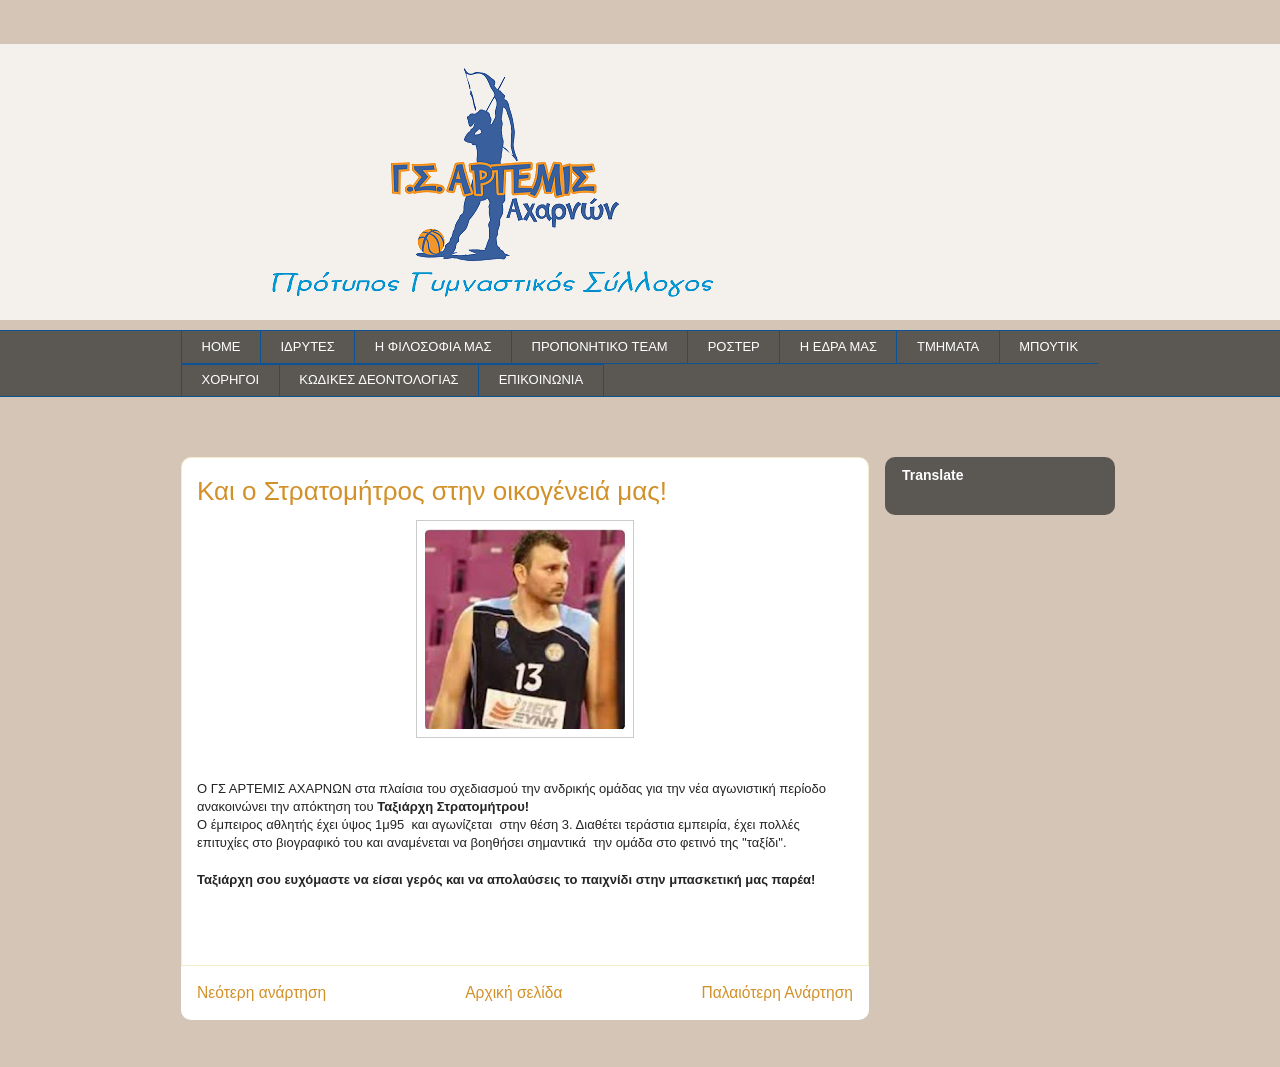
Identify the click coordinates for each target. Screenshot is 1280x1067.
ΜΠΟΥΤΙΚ (1048, 346)
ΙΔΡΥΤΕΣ (308, 346)
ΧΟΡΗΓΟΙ (231, 379)
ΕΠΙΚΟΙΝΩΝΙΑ (541, 379)
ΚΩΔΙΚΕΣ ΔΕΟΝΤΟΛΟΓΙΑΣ (378, 379)
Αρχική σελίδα (513, 992)
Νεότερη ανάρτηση (261, 992)
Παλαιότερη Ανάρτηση (777, 992)
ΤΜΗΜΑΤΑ (948, 346)
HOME (221, 346)
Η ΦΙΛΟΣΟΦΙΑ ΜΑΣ (433, 346)
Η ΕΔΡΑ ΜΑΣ (838, 346)
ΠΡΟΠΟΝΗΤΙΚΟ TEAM (600, 346)
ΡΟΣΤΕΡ (734, 346)
